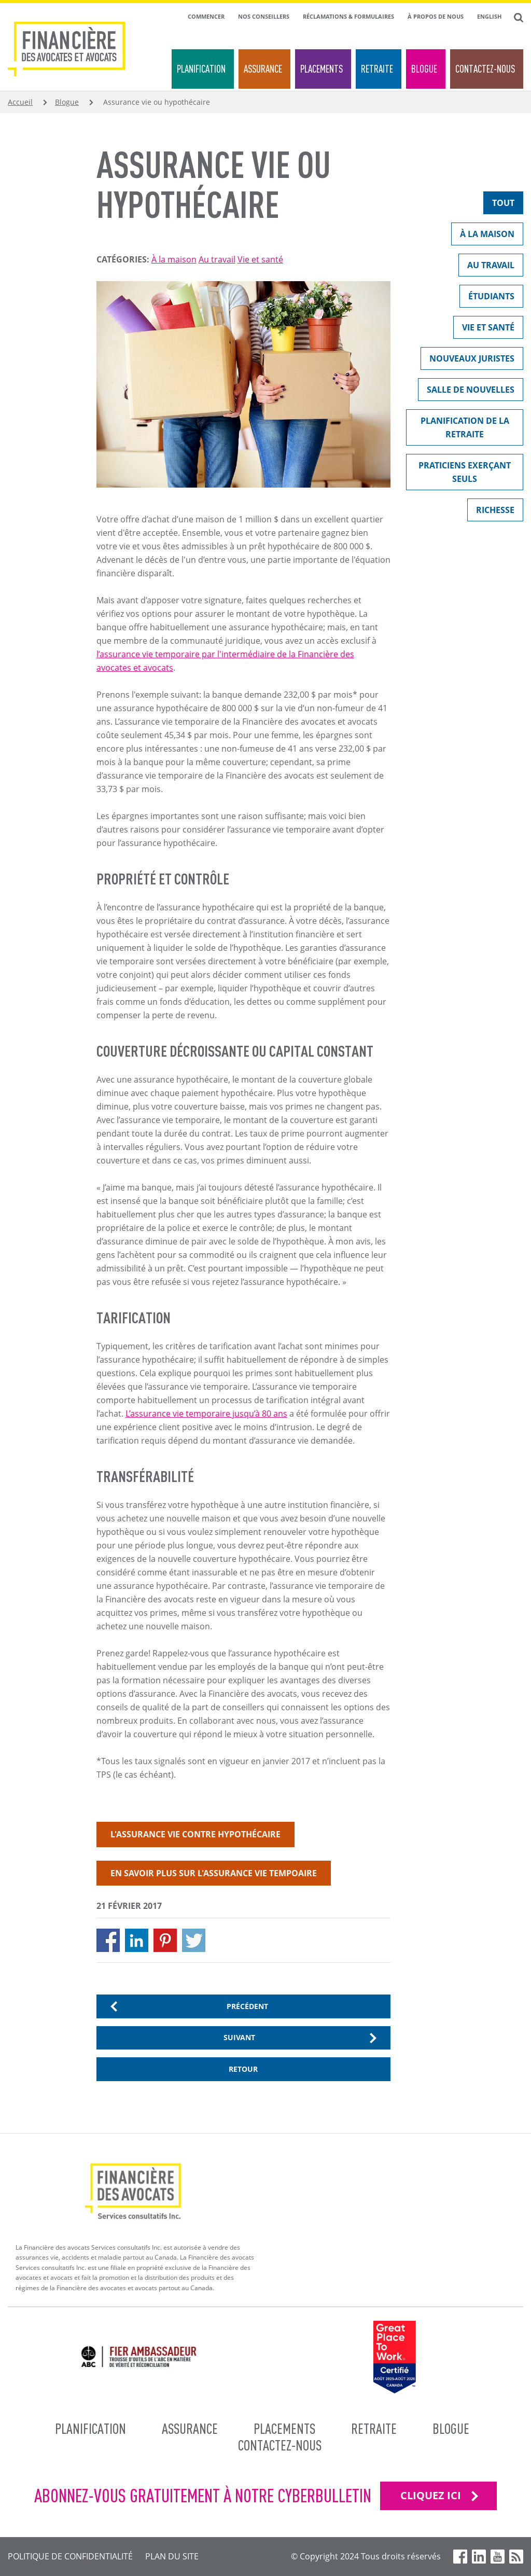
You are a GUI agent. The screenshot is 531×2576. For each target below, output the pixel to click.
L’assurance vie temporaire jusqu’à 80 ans (206, 1413)
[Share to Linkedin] (136, 1940)
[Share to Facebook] (108, 1940)
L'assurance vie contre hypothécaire (195, 1834)
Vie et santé (260, 259)
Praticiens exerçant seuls (458, 471)
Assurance (263, 69)
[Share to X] (193, 1940)
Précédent (247, 2006)
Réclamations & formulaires (348, 16)
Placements (321, 69)
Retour (243, 2069)
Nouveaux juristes (467, 361)
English (489, 16)
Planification (201, 69)
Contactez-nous (485, 69)
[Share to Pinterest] (165, 1940)
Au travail (217, 259)
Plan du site (172, 2556)
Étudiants (486, 298)
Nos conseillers (263, 16)
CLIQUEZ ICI (430, 2495)
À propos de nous (436, 16)
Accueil (20, 102)
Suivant (239, 2037)
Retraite (377, 69)
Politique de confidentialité (70, 2556)
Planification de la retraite (457, 427)
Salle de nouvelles (466, 392)
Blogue (424, 69)
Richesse (490, 512)
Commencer (206, 16)
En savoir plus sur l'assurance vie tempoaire (213, 1873)
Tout (498, 205)
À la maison (174, 259)
